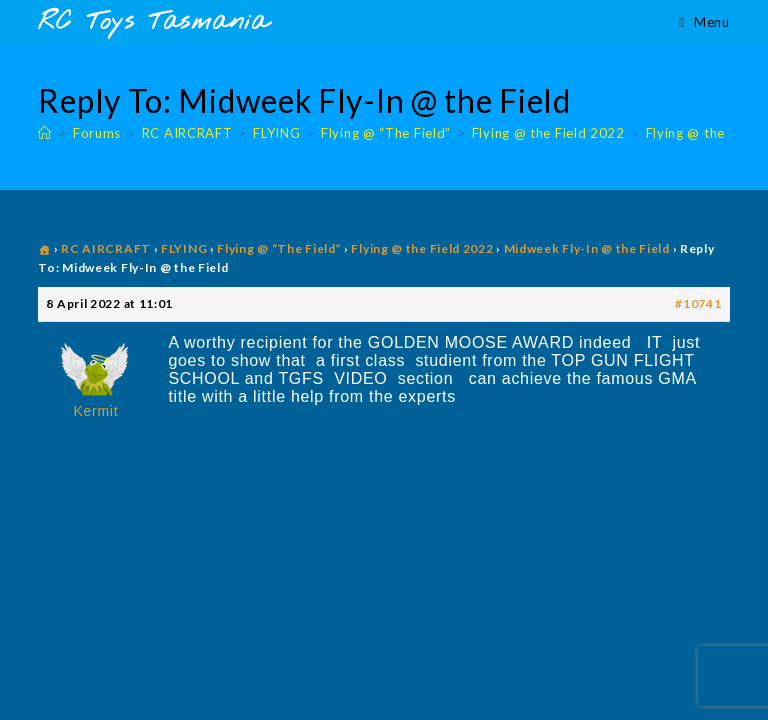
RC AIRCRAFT (106, 248)
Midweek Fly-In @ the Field (587, 248)
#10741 (698, 303)
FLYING (184, 248)
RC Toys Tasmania (153, 22)
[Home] (45, 133)
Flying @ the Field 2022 (422, 248)
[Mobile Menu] (704, 22)
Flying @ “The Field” (279, 248)
